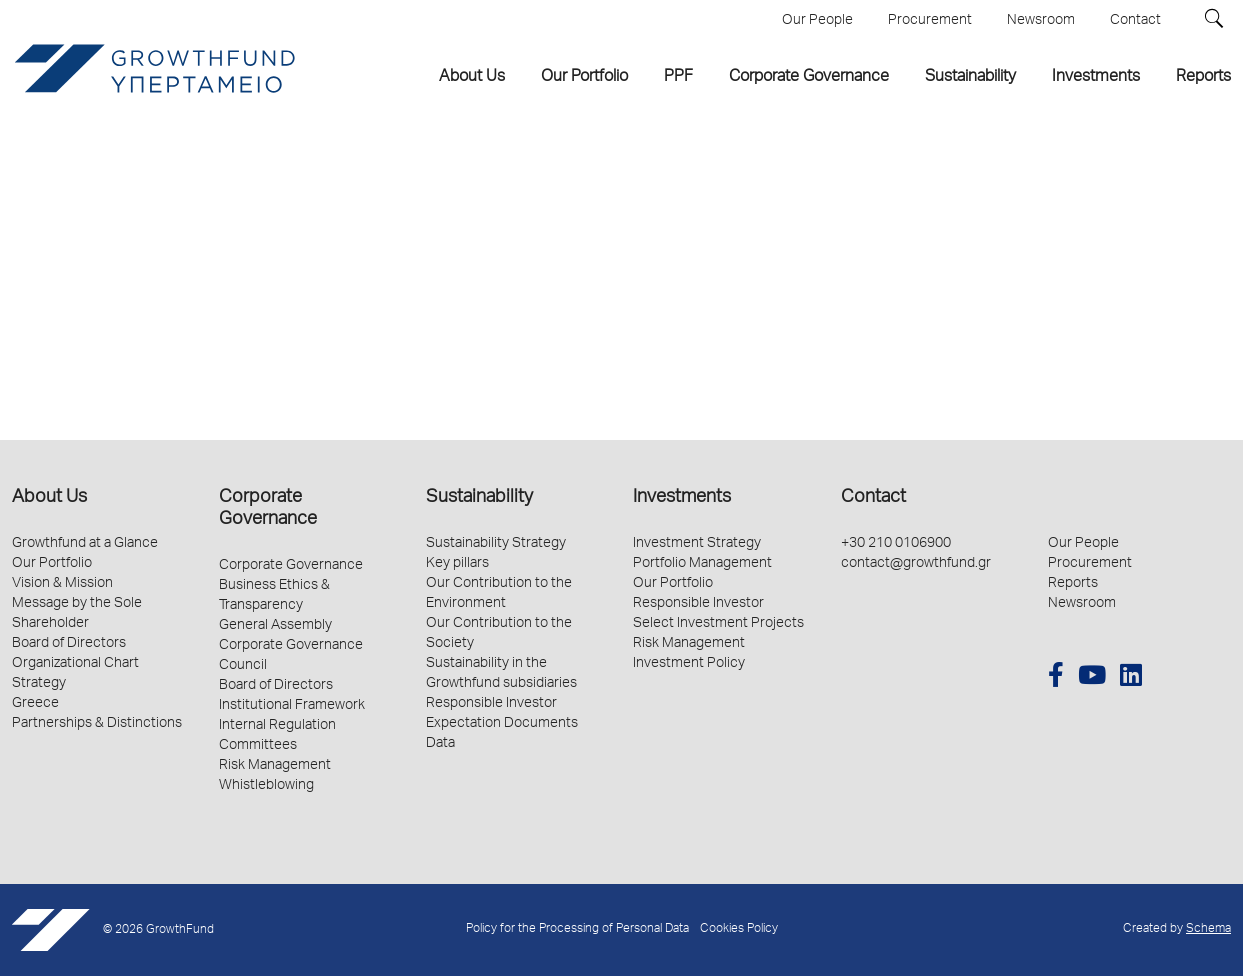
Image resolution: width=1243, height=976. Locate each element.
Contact (873, 498)
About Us (49, 498)
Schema (1208, 929)
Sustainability (479, 498)
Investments (682, 498)
